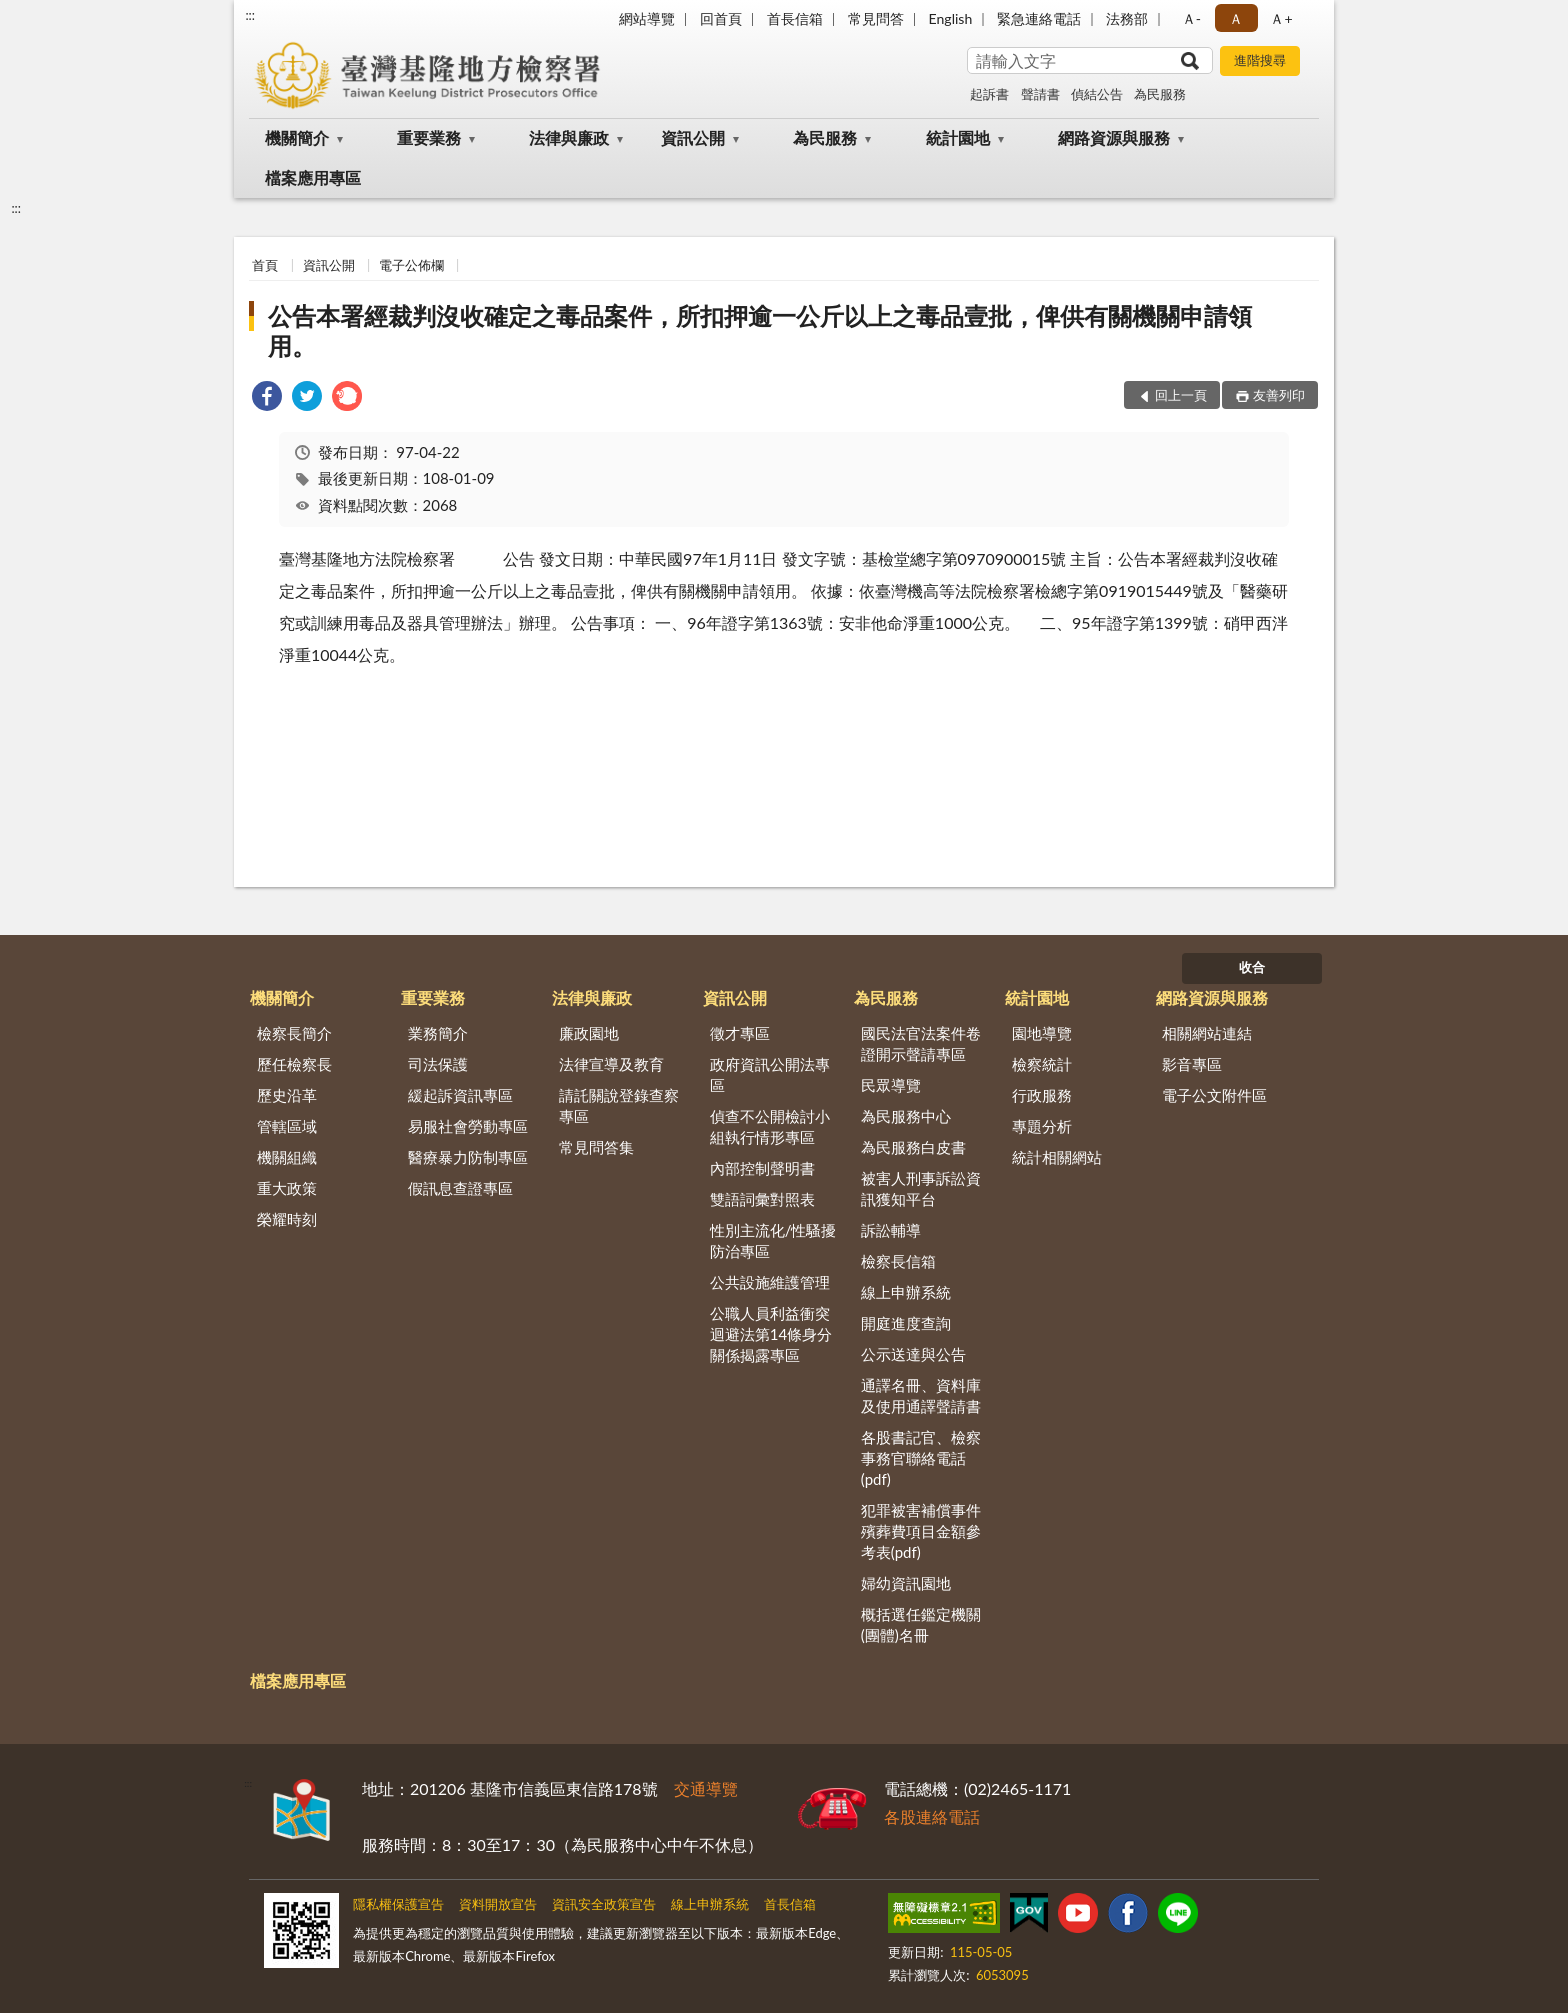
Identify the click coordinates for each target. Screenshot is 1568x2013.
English (951, 18)
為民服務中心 (906, 1116)
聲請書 (1040, 94)
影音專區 (1192, 1064)
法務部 (1127, 18)
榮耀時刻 (287, 1219)
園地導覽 (1042, 1033)
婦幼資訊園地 (906, 1583)
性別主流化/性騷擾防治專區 (773, 1240)
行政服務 (1042, 1095)
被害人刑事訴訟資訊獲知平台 (921, 1188)
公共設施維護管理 (770, 1282)
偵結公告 (1097, 94)
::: (250, 15)
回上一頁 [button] (1181, 395)
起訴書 (989, 94)
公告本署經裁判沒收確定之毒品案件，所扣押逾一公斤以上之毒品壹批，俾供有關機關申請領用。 (760, 330)
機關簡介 (297, 137)
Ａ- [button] (1191, 18)
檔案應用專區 (313, 177)
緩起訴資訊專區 (460, 1095)
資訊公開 (693, 137)
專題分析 (1042, 1126)
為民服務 (1160, 94)
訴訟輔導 (891, 1230)
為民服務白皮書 (913, 1147)
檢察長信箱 (898, 1261)
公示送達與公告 (913, 1354)
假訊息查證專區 (460, 1188)
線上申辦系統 (906, 1292)
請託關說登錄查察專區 (619, 1105)
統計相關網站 (1057, 1157)
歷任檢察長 (294, 1064)
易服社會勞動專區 (468, 1126)
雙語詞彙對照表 (762, 1199)
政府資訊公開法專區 (770, 1074)
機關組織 (287, 1157)
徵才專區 (740, 1033)
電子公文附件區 (1214, 1095)
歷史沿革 (287, 1095)
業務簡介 (438, 1033)
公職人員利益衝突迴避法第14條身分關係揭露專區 (771, 1334)
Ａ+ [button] (1281, 18)
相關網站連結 (1207, 1033)
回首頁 (721, 18)
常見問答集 (596, 1147)
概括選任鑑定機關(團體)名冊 (921, 1624)
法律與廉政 (569, 137)
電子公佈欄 (411, 265)
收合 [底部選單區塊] (1252, 967)
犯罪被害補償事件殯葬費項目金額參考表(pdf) (921, 1531)
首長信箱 (795, 18)
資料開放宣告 (498, 1904)
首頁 (265, 265)
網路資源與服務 (1114, 137)
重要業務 (429, 137)
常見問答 (876, 18)
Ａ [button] (1236, 18)
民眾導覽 (891, 1085)
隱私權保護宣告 (398, 1904)
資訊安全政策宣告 (604, 1904)
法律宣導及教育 (611, 1064)
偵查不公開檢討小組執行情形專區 (770, 1126)
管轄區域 (287, 1126)
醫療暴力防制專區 (468, 1157)
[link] (267, 398)
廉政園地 (589, 1033)
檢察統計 (1042, 1064)
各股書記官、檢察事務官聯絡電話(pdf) (921, 1458)
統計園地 (958, 137)
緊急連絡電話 (1039, 18)
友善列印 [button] (1279, 395)
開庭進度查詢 (906, 1323)
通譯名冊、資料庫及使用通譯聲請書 (921, 1395)
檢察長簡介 (294, 1033)
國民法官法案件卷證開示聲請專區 (921, 1043)
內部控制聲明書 (762, 1168)
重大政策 (287, 1188)
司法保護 (438, 1064)
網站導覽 (647, 18)
